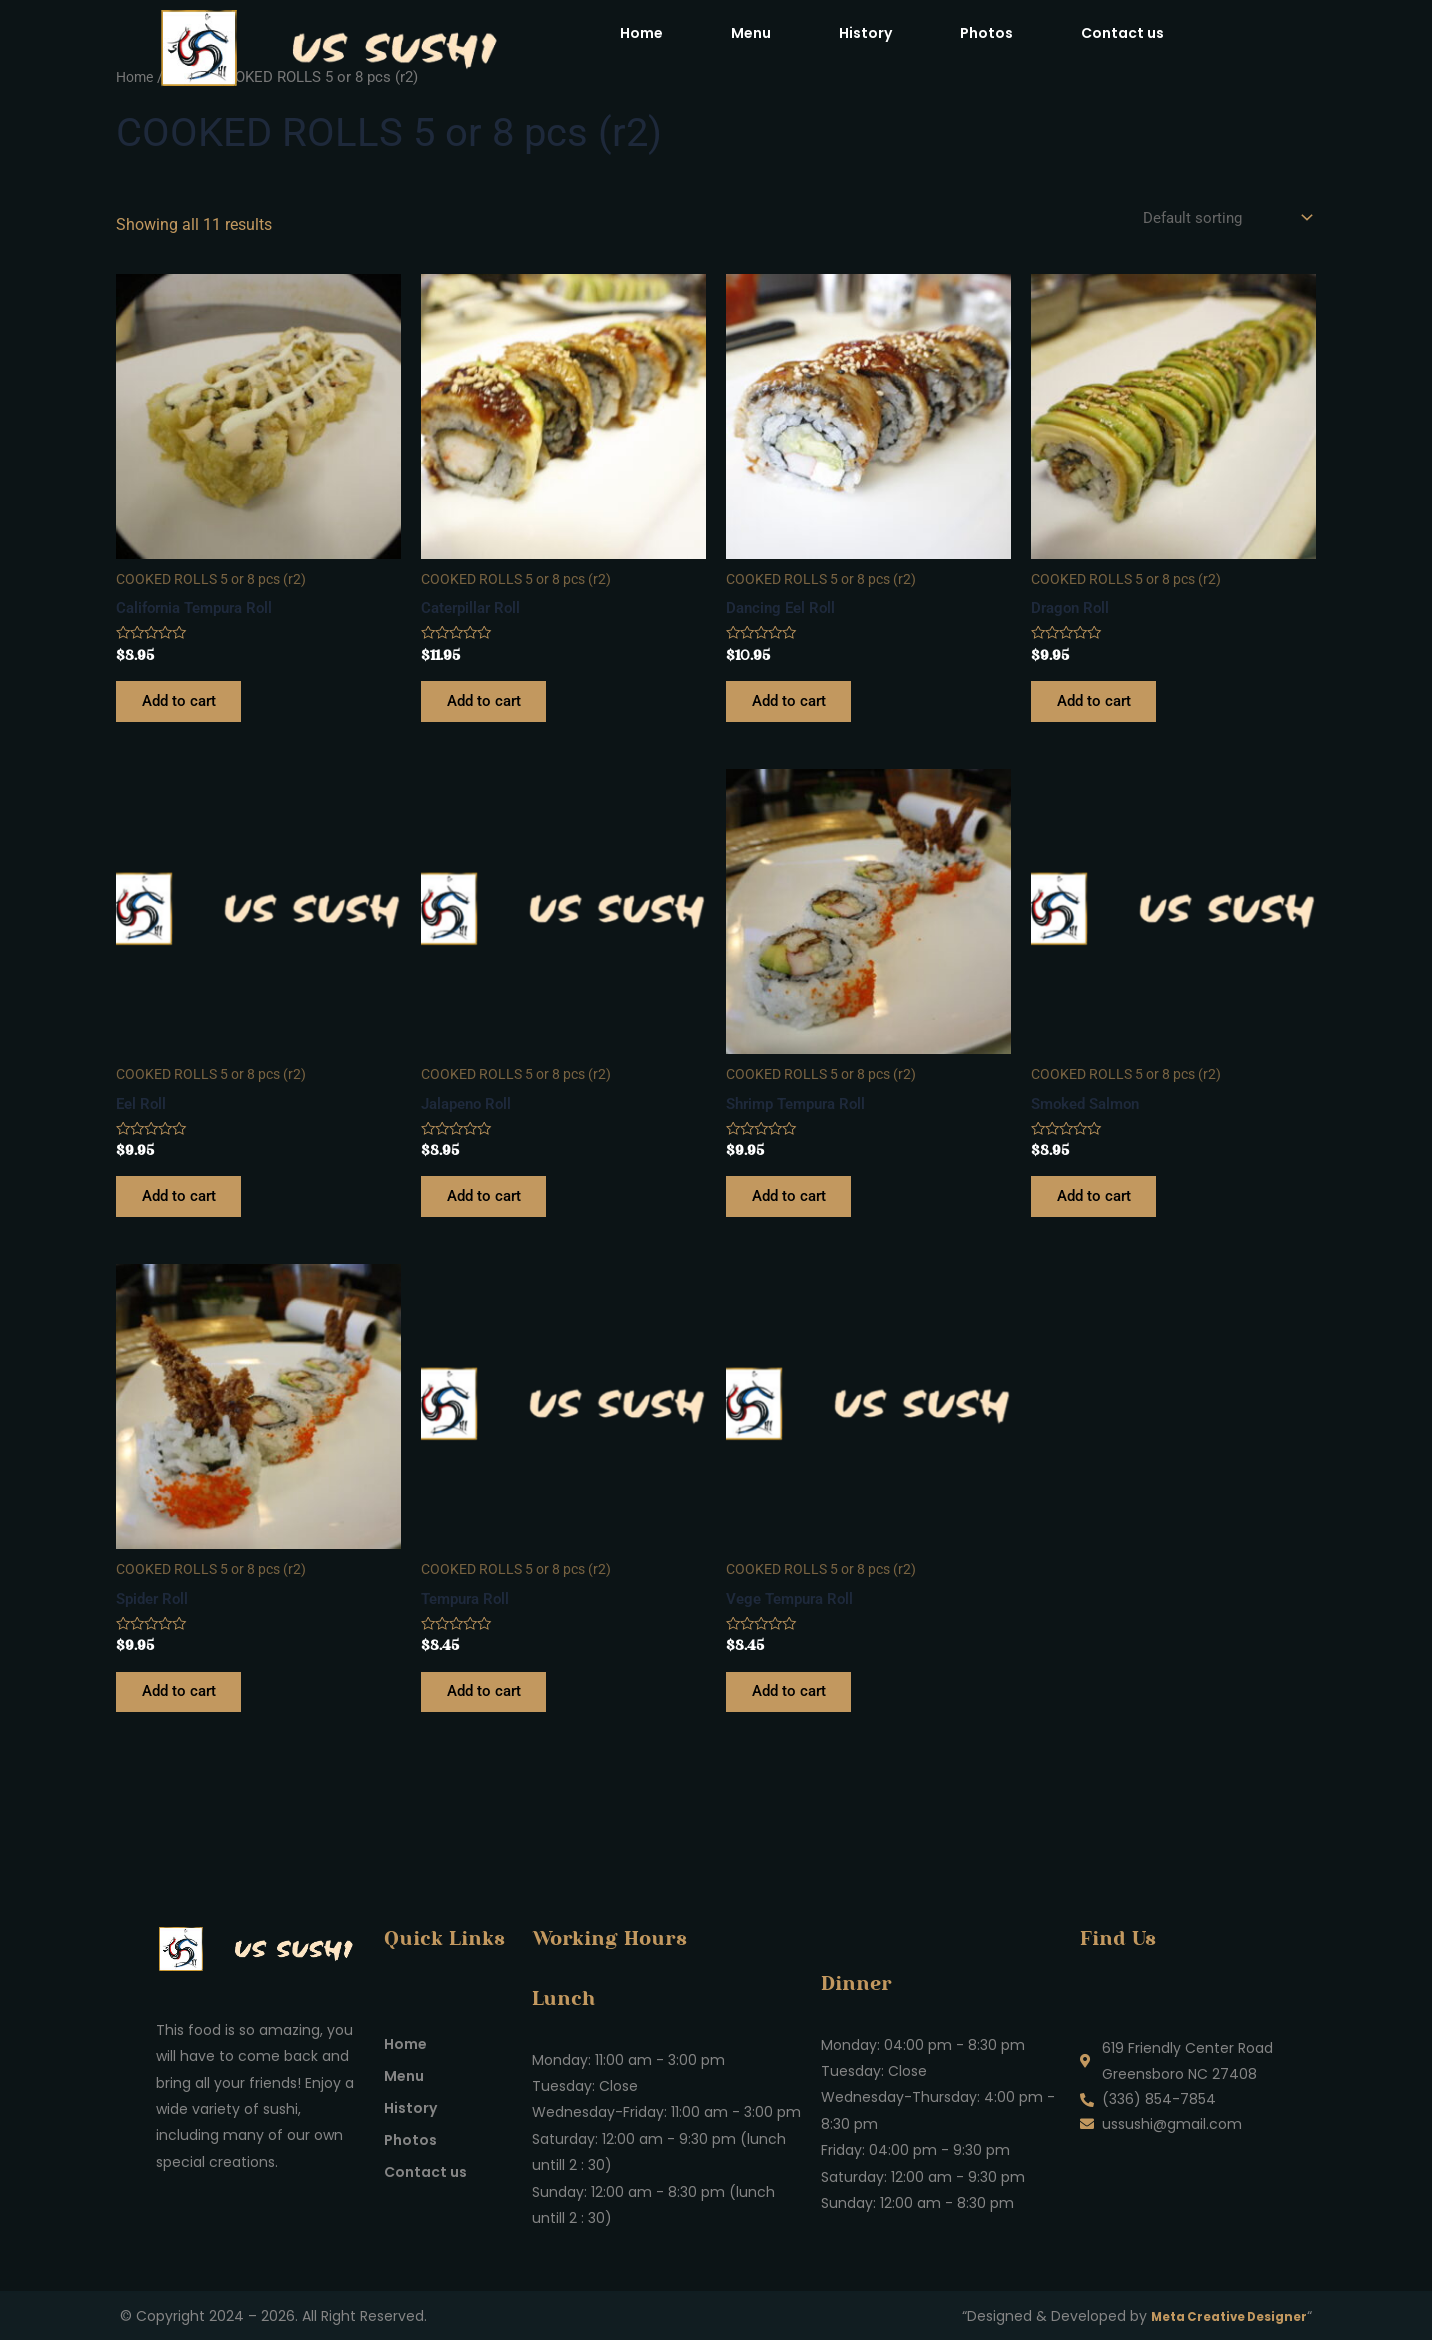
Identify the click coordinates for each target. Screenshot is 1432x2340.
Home (641, 33)
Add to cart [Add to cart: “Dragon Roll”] (1100, 708)
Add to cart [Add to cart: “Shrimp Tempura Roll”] (795, 1211)
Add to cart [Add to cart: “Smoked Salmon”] (1100, 1211)
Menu (751, 33)
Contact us (1122, 33)
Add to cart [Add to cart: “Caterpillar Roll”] (490, 708)
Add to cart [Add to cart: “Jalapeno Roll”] (490, 1211)
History (865, 33)
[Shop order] (1221, 218)
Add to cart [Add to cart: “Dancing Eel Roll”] (795, 708)
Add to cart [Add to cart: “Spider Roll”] (185, 1715)
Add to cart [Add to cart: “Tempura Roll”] (490, 1715)
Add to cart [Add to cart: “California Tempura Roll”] (185, 708)
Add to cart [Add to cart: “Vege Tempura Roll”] (795, 1715)
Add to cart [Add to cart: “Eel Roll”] (185, 1211)
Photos (986, 33)
